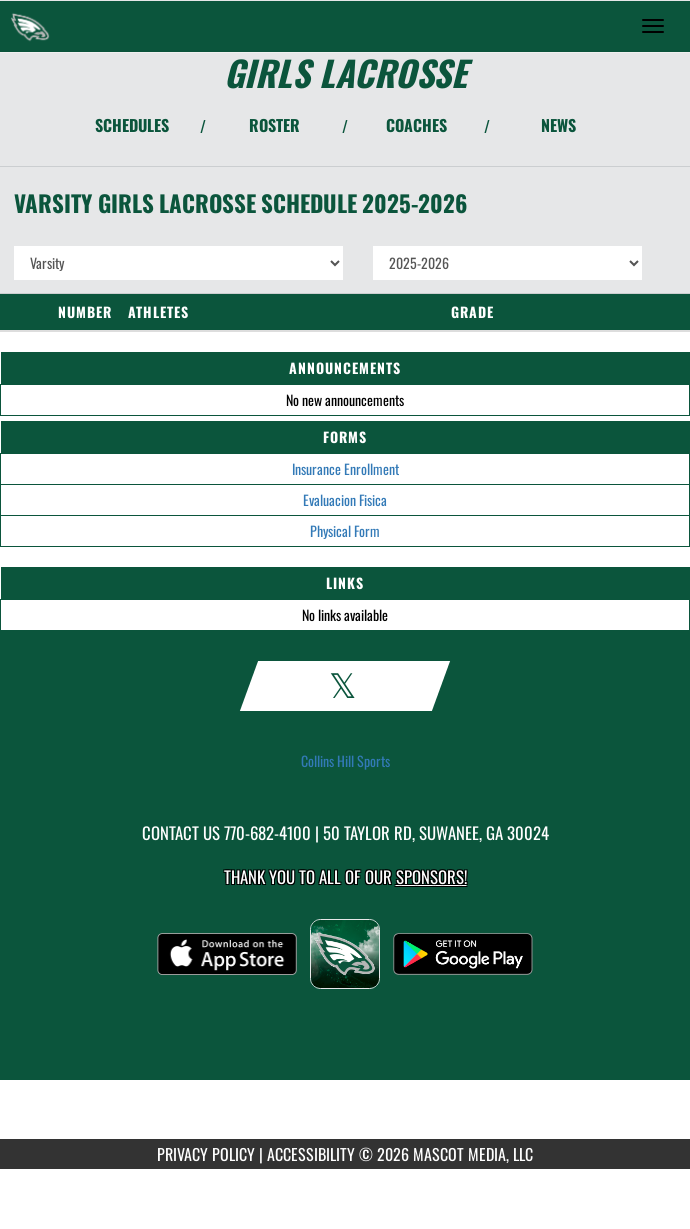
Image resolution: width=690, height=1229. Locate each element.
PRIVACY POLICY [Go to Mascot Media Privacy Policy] (206, 1154)
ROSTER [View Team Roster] (274, 125)
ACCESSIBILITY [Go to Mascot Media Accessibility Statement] (311, 1154)
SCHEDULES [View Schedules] (132, 125)
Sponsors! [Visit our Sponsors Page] (431, 876)
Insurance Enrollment (345, 468)
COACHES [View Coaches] (416, 125)
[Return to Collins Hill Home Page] (30, 26)
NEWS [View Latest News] (558, 125)
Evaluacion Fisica (345, 499)
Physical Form (345, 530)
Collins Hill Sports (345, 761)
